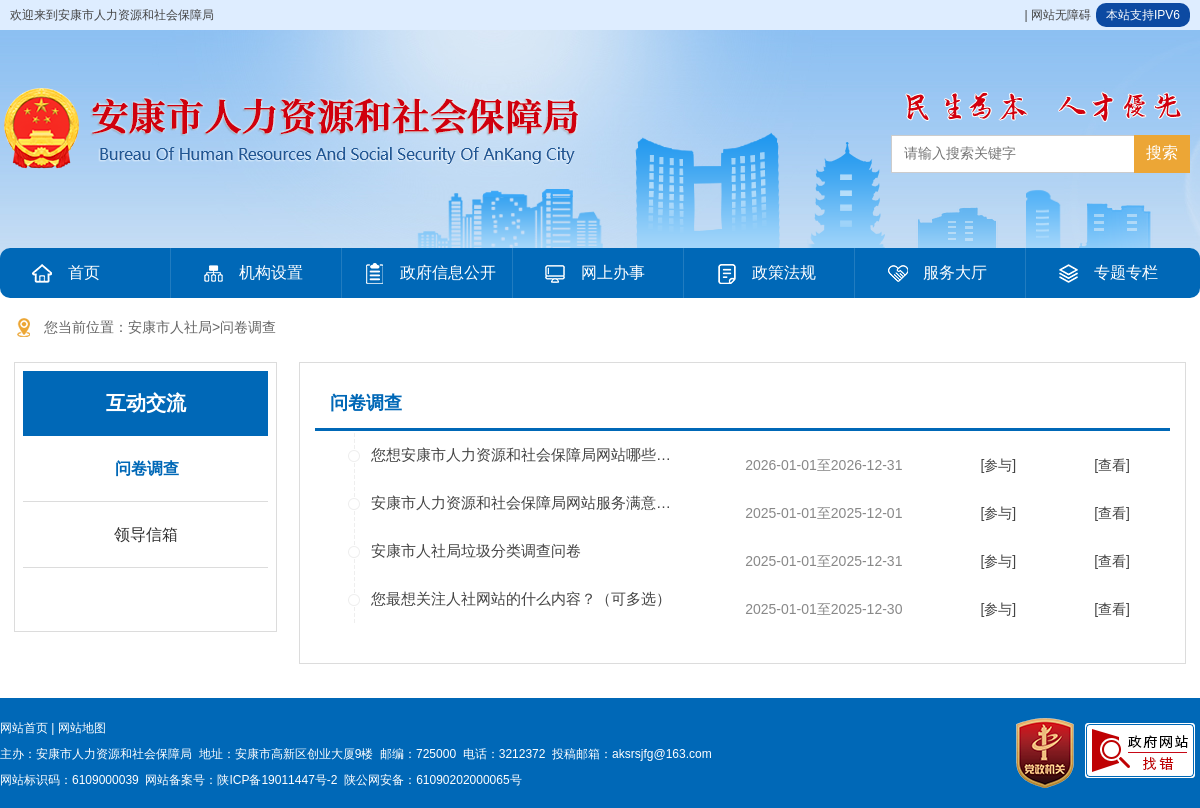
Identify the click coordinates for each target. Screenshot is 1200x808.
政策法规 (764, 273)
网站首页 (24, 728)
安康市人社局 (170, 327)
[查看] (1112, 465)
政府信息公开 (428, 273)
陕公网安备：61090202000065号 (432, 780)
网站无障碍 (1061, 15)
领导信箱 (146, 534)
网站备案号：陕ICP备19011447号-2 (241, 780)
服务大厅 (935, 273)
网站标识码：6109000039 (69, 780)
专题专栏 (1106, 273)
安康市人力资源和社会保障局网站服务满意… (521, 502)
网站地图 (82, 728)
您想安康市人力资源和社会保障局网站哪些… (521, 454)
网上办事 (593, 273)
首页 (64, 273)
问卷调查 (248, 327)
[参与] (998, 465)
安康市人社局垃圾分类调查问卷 (476, 550)
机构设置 (251, 273)
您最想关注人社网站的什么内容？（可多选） (521, 598)
